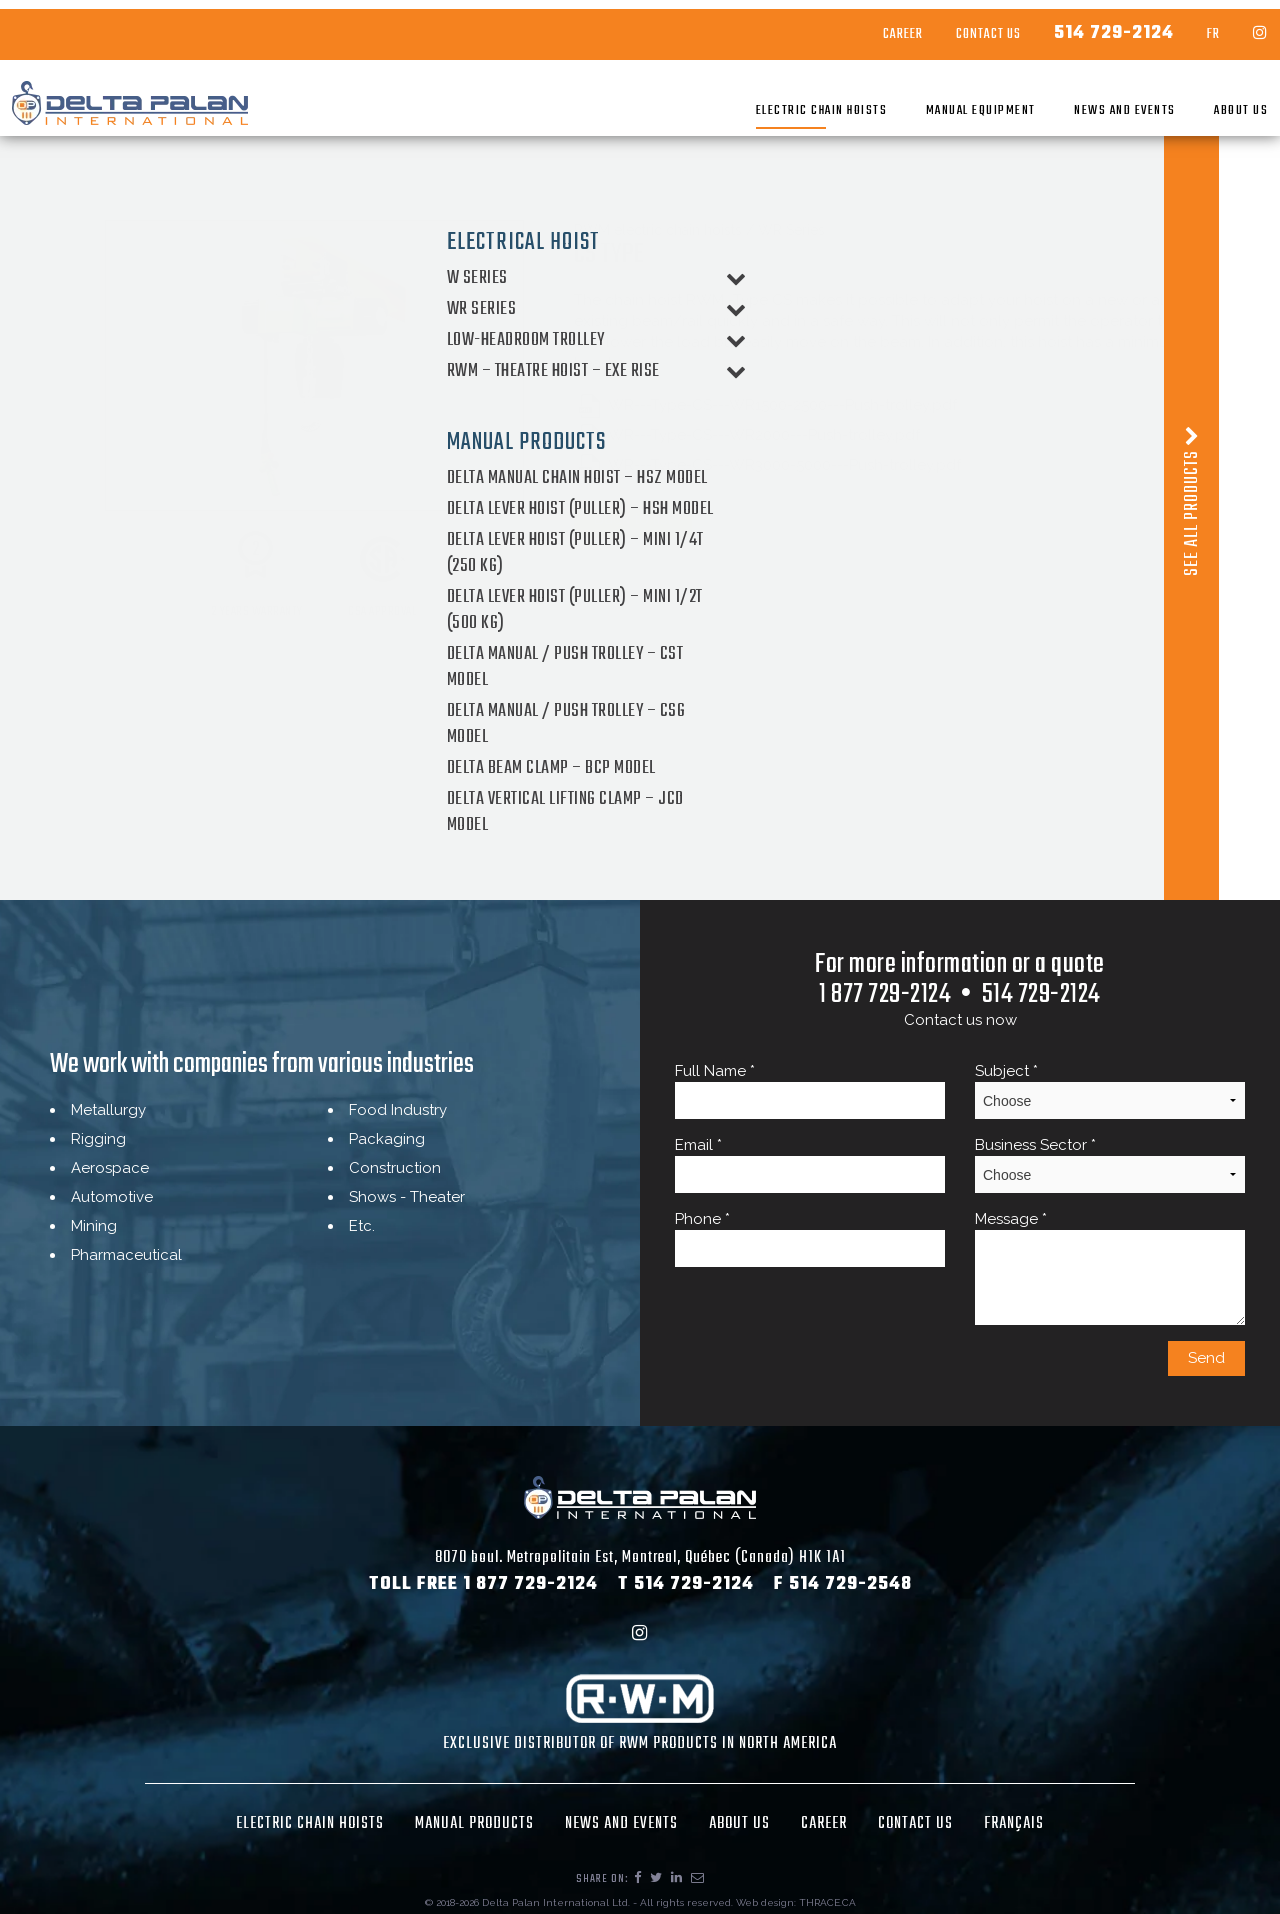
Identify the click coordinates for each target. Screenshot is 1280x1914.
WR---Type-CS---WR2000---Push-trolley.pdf (747, 435)
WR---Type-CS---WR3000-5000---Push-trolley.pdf (768, 465)
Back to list (633, 519)
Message (1110, 1267)
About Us (1203, 101)
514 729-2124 (1076, 25)
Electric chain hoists (784, 101)
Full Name (810, 1090)
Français (1014, 1824)
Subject (1110, 1090)
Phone (810, 1238)
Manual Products (474, 1824)
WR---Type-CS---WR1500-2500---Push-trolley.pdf (766, 405)
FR (1175, 26)
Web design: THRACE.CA (796, 1902)
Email (810, 1164)
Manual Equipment (943, 101)
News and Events (1087, 101)
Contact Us (950, 26)
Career (865, 26)
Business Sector (1110, 1164)
